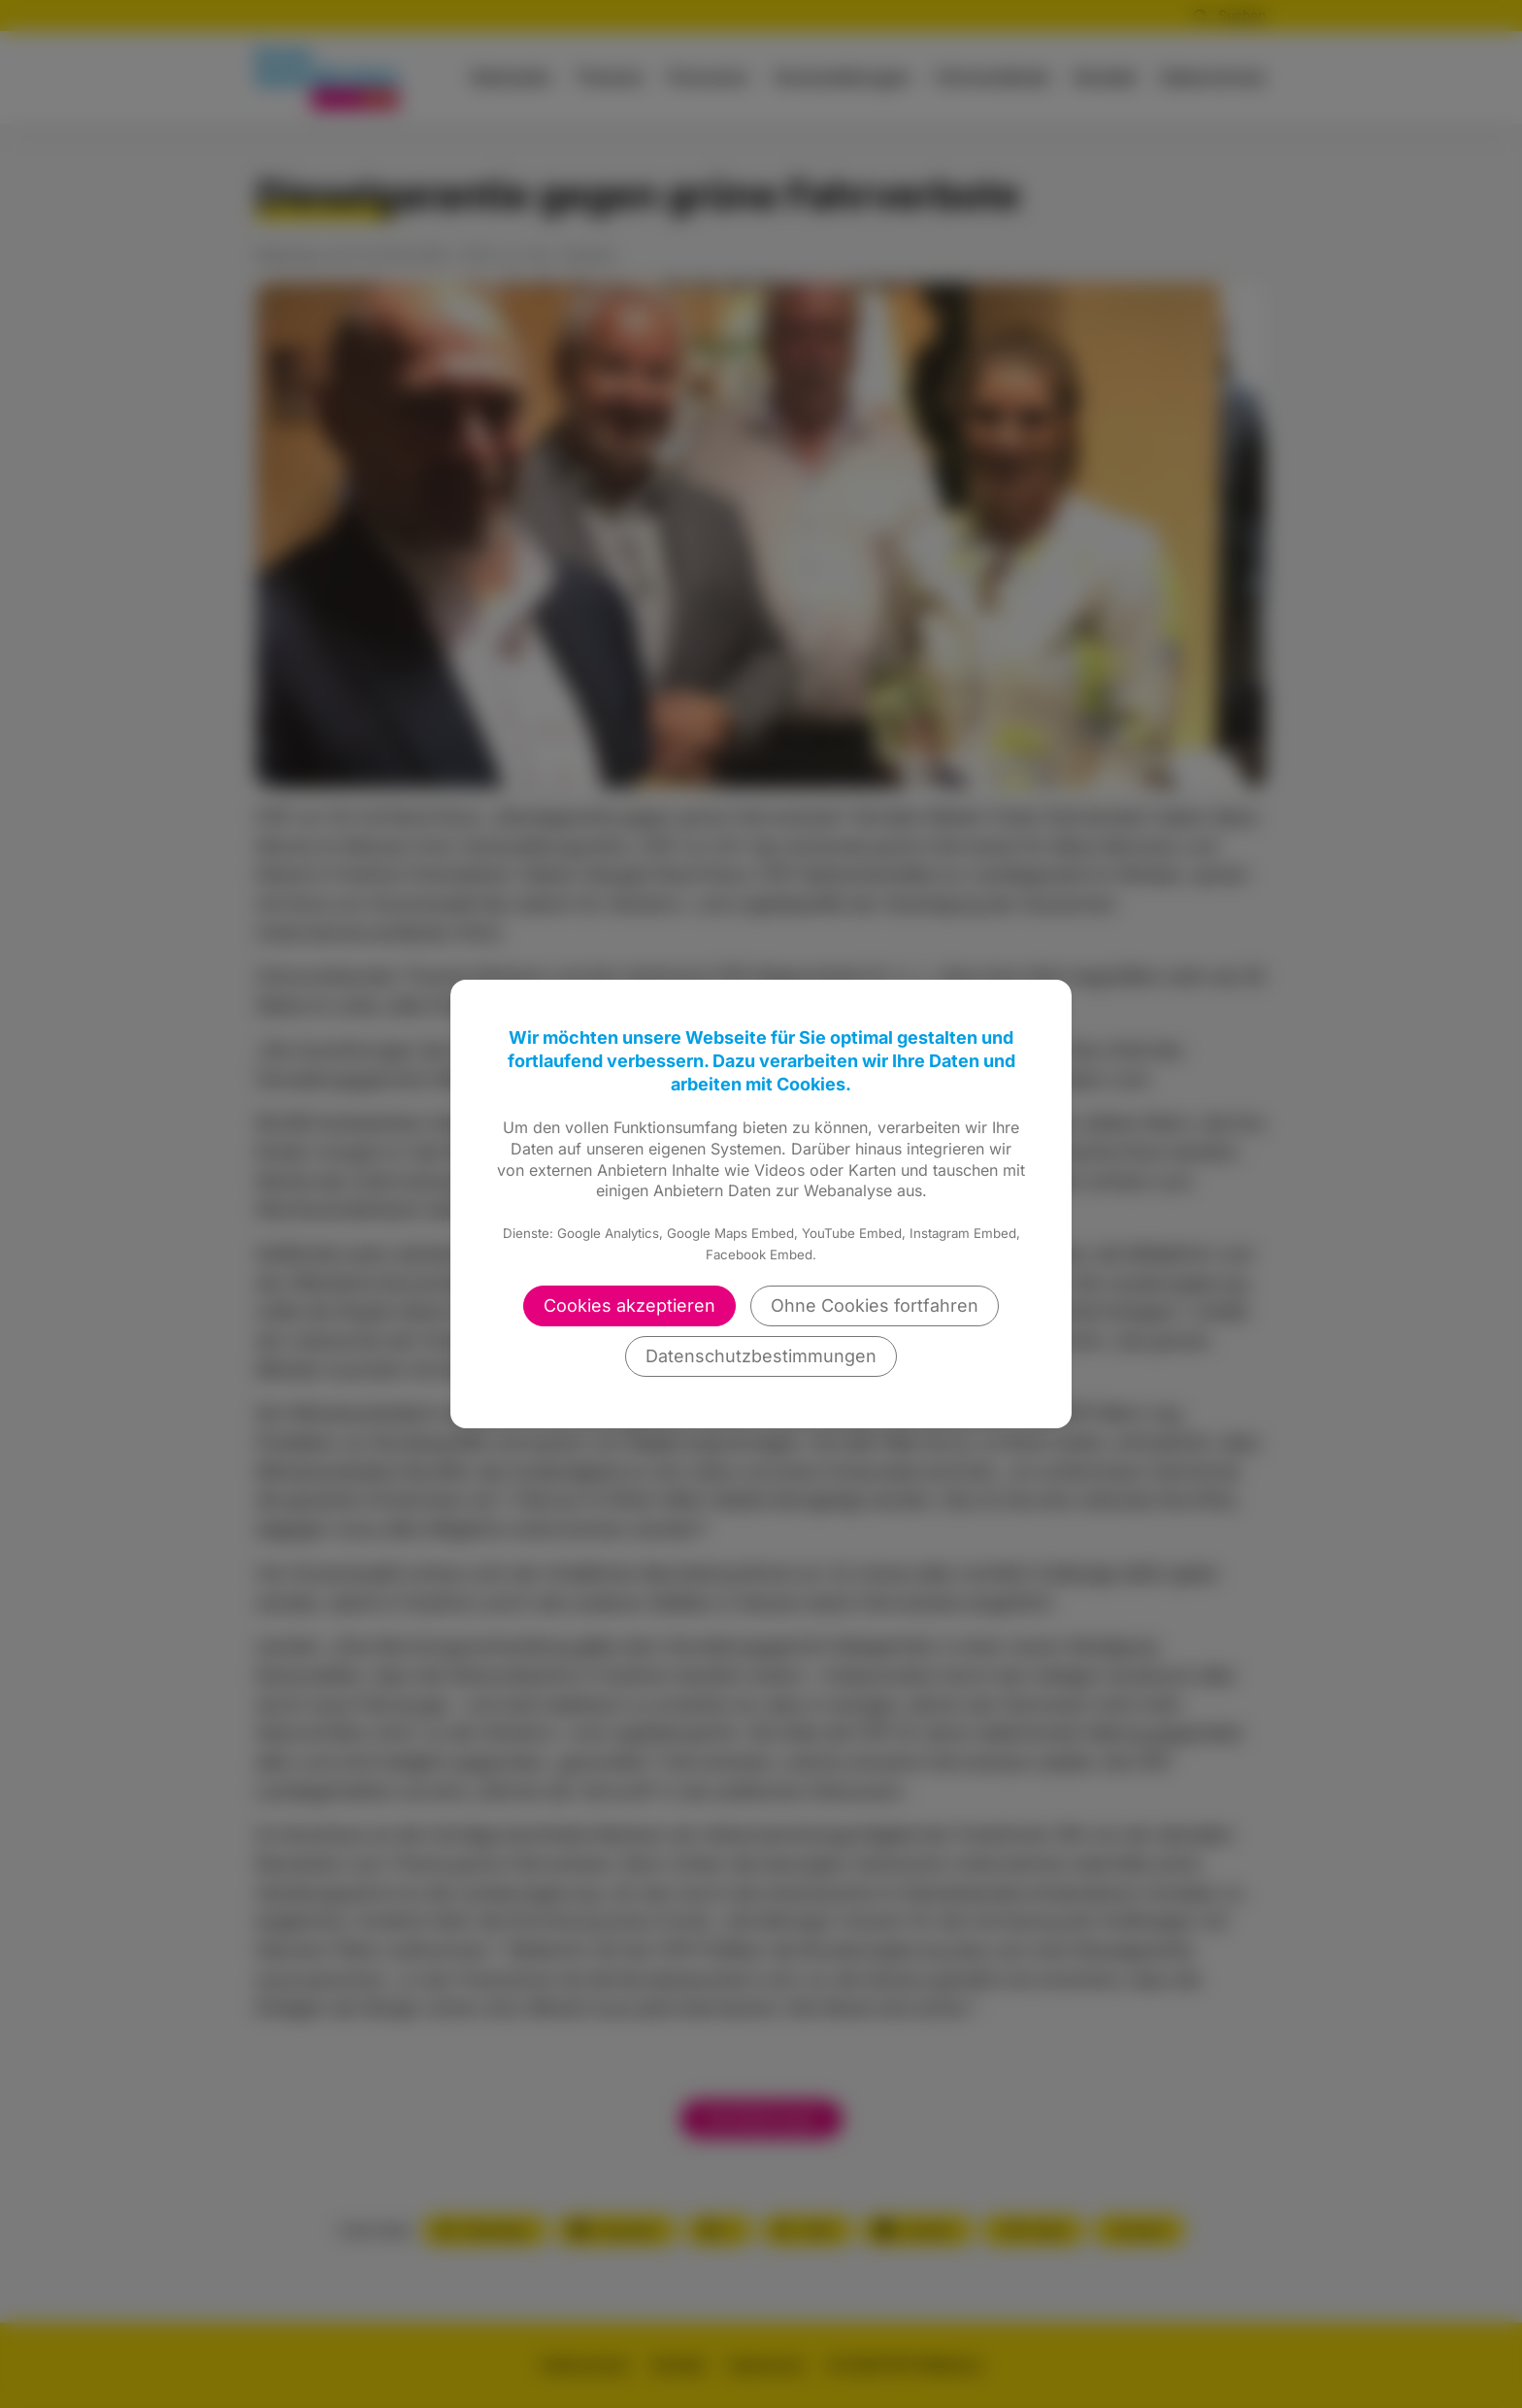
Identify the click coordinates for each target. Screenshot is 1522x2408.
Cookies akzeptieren (629, 1305)
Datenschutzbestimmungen (761, 1356)
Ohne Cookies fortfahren (874, 1305)
